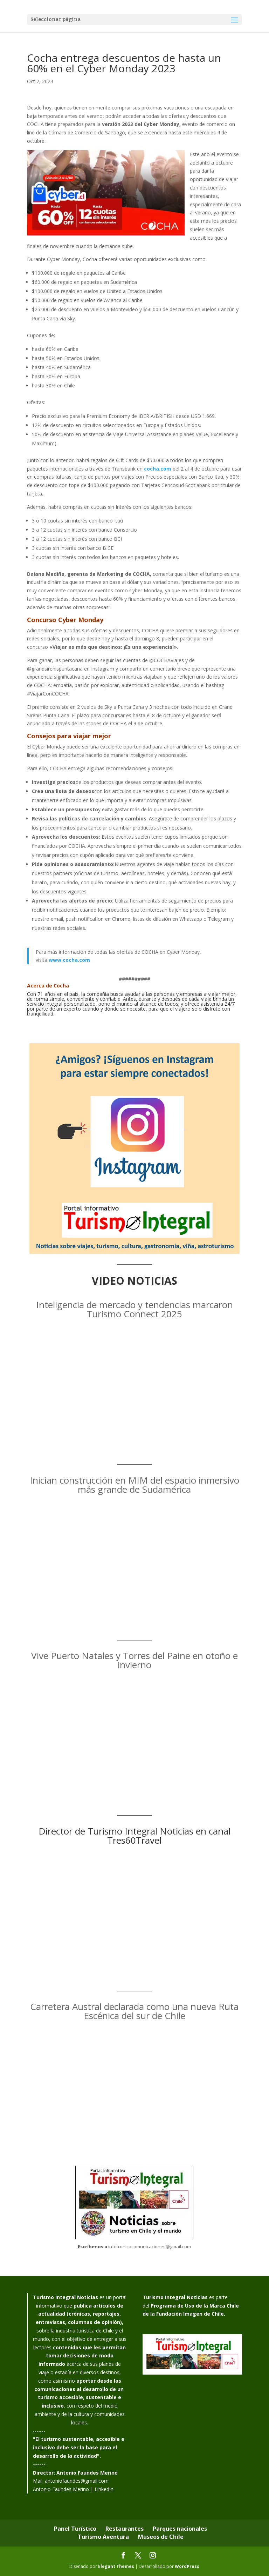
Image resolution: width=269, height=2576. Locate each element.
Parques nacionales (180, 2528)
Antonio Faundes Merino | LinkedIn (73, 2489)
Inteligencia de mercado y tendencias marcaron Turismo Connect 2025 (134, 1309)
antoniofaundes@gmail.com (77, 2480)
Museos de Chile (161, 2537)
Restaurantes (124, 2528)
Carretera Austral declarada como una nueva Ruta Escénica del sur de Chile (134, 2011)
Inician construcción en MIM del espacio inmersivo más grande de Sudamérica (134, 1485)
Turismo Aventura (103, 2537)
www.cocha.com (69, 960)
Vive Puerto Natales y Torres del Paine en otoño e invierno (134, 1660)
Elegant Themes (116, 2566)
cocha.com (157, 468)
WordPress (187, 2566)
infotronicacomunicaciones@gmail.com (149, 2246)
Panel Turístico (75, 2528)
